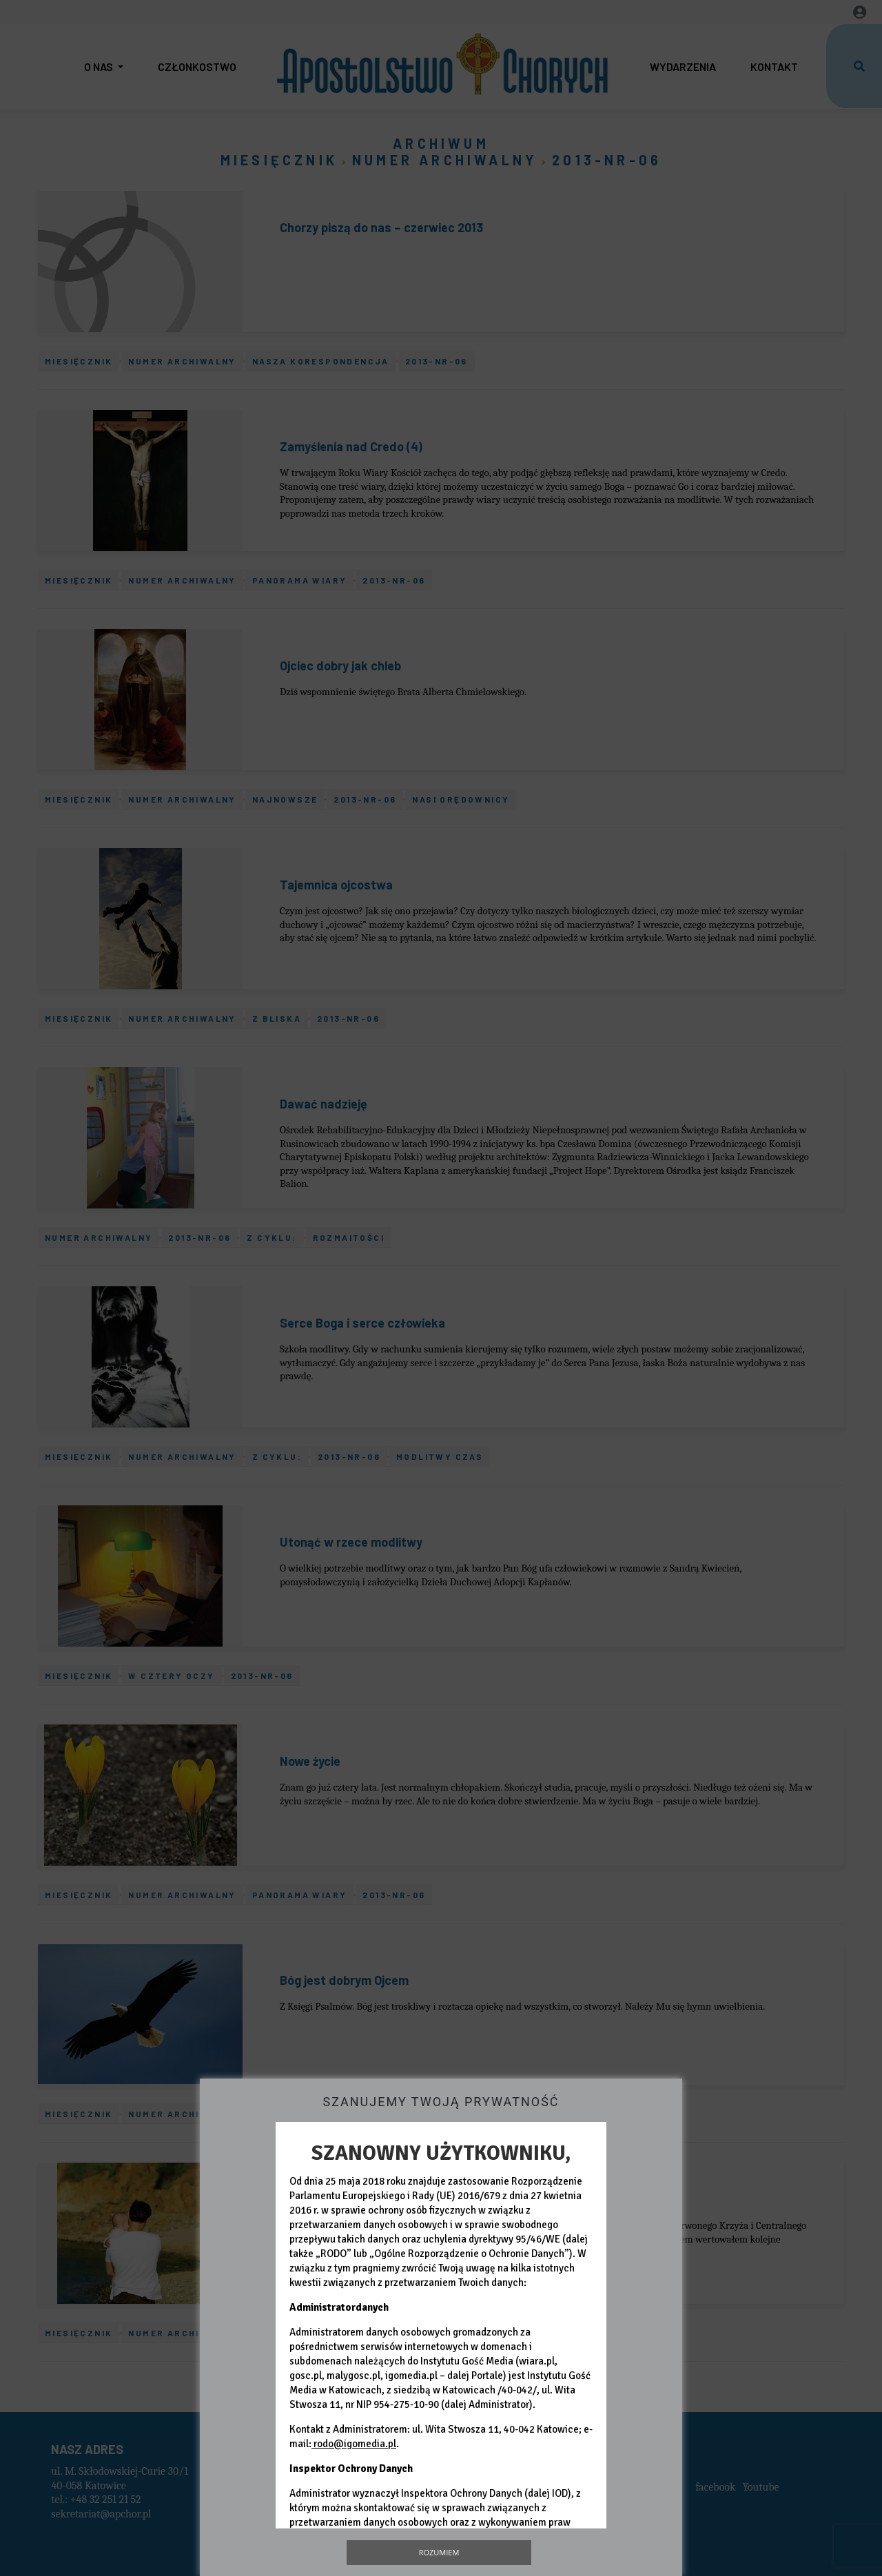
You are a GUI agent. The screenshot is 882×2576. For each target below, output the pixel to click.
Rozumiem (439, 2552)
